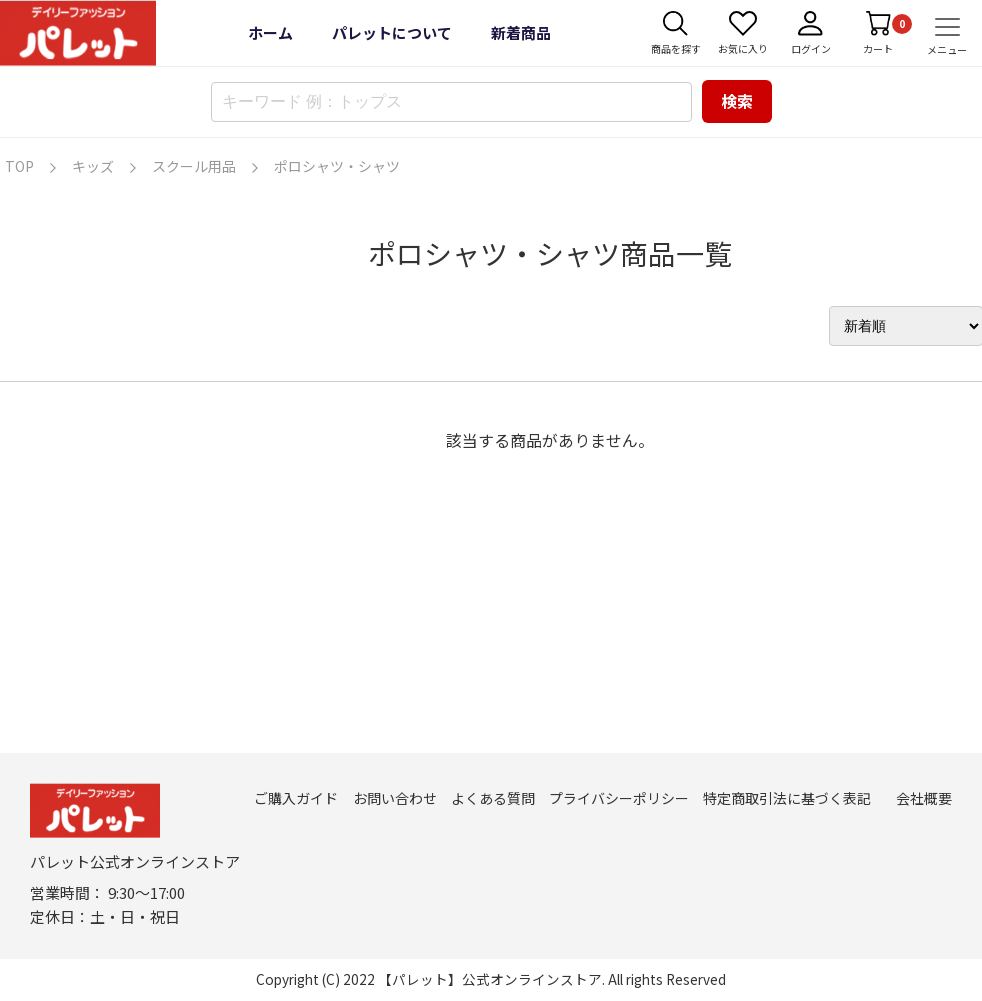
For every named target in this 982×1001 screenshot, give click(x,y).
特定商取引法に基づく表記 (787, 798)
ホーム (270, 32)
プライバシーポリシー (619, 798)
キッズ (93, 166)
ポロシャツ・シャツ (337, 166)
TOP (19, 166)
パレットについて (392, 32)
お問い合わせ (395, 798)
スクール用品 (194, 166)
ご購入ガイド (296, 798)
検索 (737, 101)
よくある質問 (493, 798)
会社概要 (924, 798)
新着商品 (521, 32)
